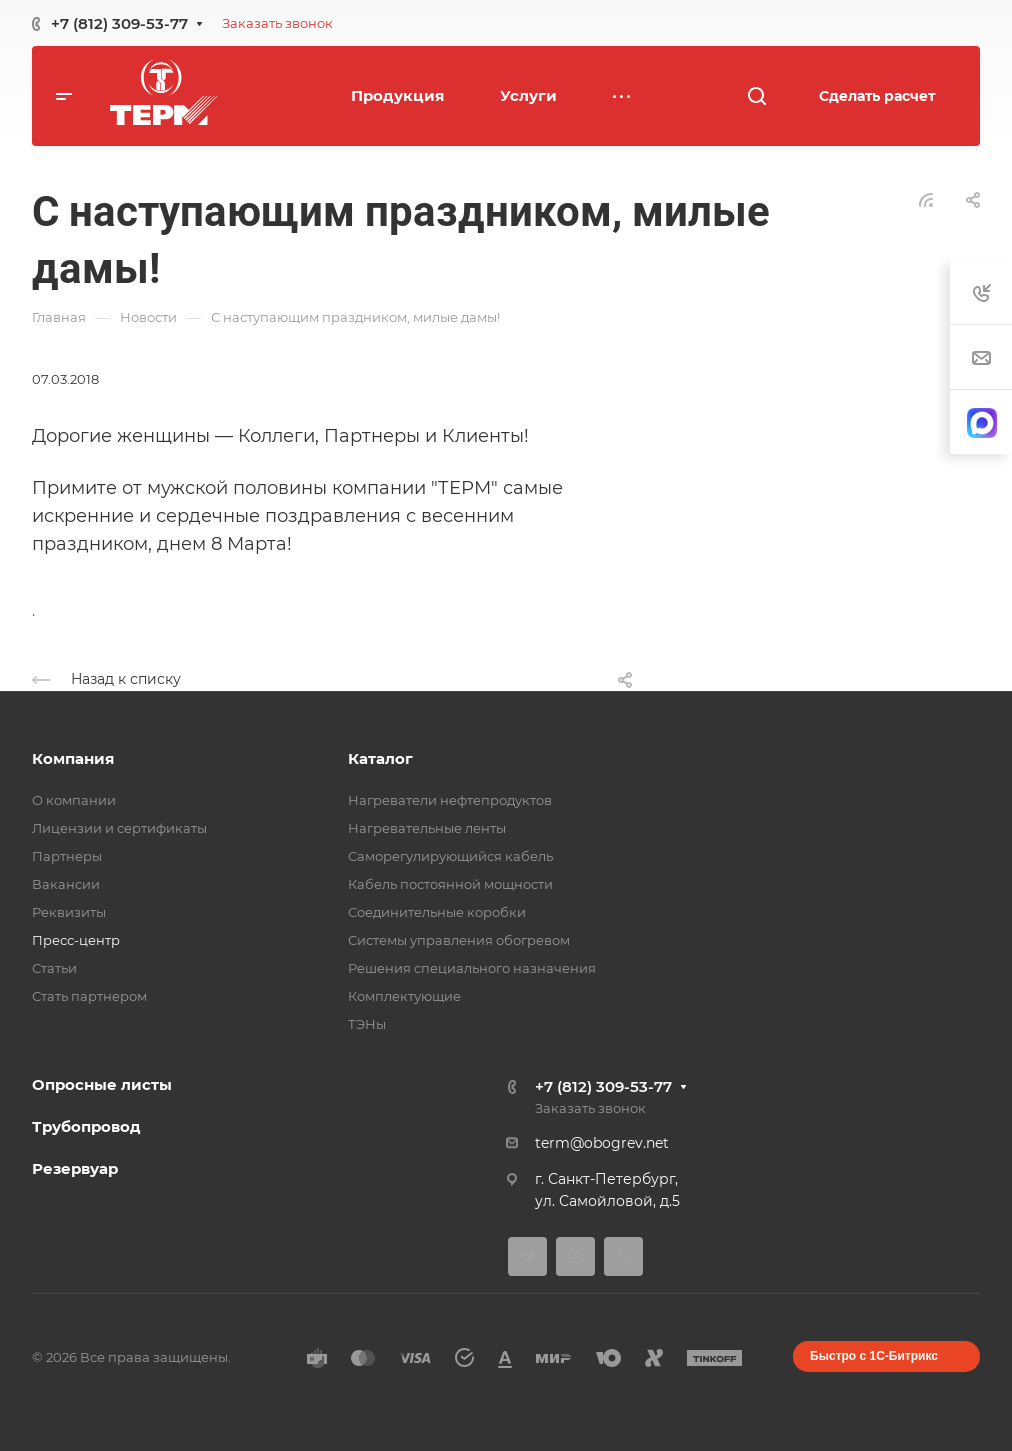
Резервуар (75, 1168)
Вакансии (66, 884)
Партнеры (67, 856)
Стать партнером (89, 996)
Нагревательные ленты (427, 828)
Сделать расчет (877, 96)
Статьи (54, 968)
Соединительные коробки (437, 912)
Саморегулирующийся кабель (450, 856)
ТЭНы (367, 1024)
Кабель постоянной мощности (450, 884)
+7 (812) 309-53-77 (119, 23)
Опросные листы (102, 1084)
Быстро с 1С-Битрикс (874, 1356)
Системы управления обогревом (459, 940)
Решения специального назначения (472, 968)
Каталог (380, 758)
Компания (73, 758)
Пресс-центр (76, 940)
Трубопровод (86, 1126)
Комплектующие (404, 996)
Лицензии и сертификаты (119, 828)
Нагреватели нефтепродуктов (450, 800)
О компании (74, 800)
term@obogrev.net (602, 1143)
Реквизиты (69, 912)
